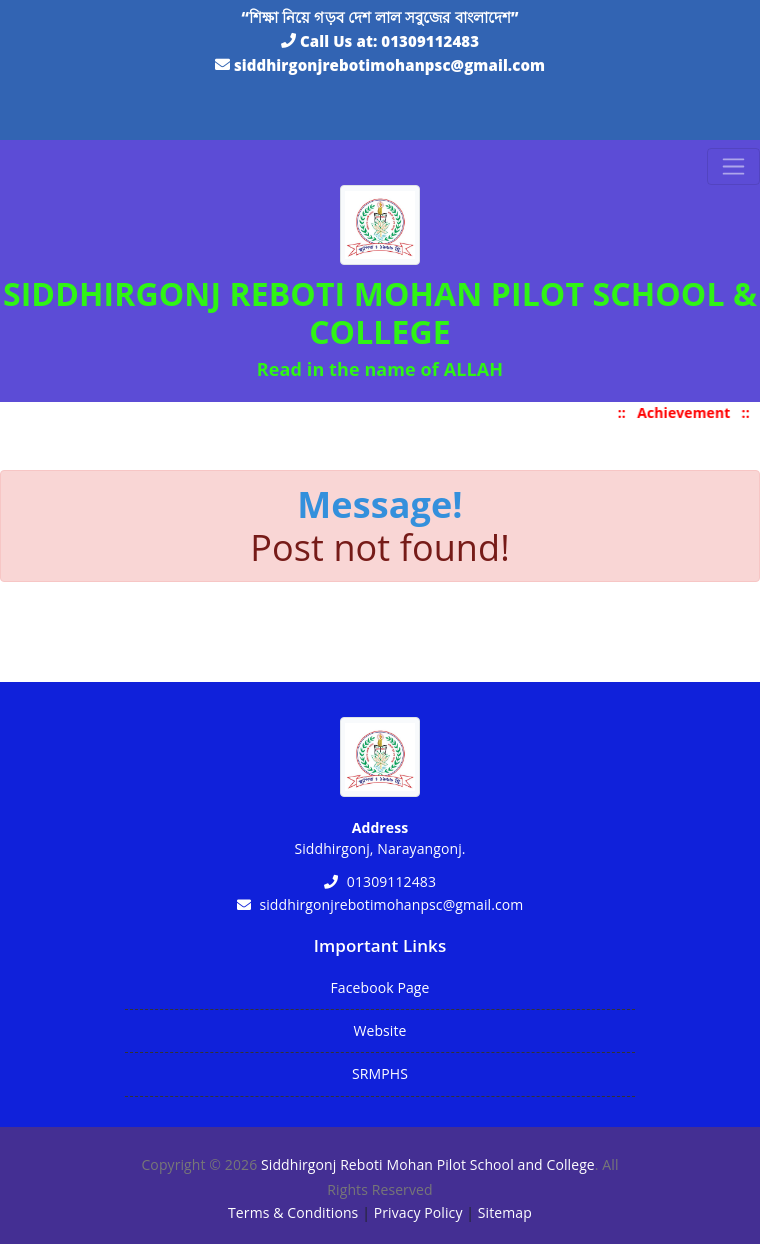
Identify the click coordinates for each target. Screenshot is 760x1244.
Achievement (688, 412)
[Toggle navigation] (733, 166)
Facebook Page (380, 987)
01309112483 (430, 41)
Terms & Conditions (293, 1212)
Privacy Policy (418, 1212)
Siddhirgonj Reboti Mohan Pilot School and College (428, 1164)
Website (379, 1030)
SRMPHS (380, 1073)
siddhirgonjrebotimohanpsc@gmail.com (389, 65)
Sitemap (505, 1212)
